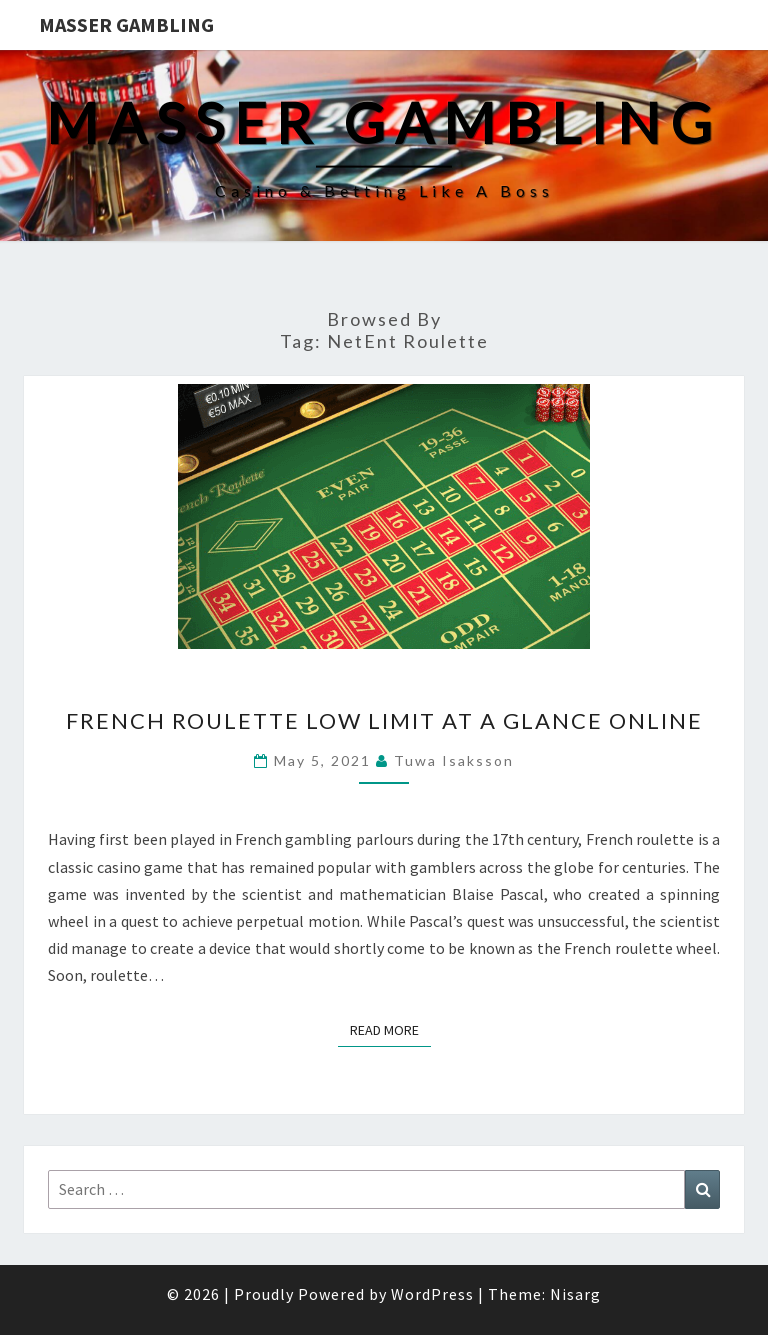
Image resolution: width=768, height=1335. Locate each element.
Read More (390, 1029)
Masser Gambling (126, 24)
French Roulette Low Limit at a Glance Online (384, 720)
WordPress (432, 1294)
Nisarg (575, 1294)
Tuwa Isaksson (454, 760)
